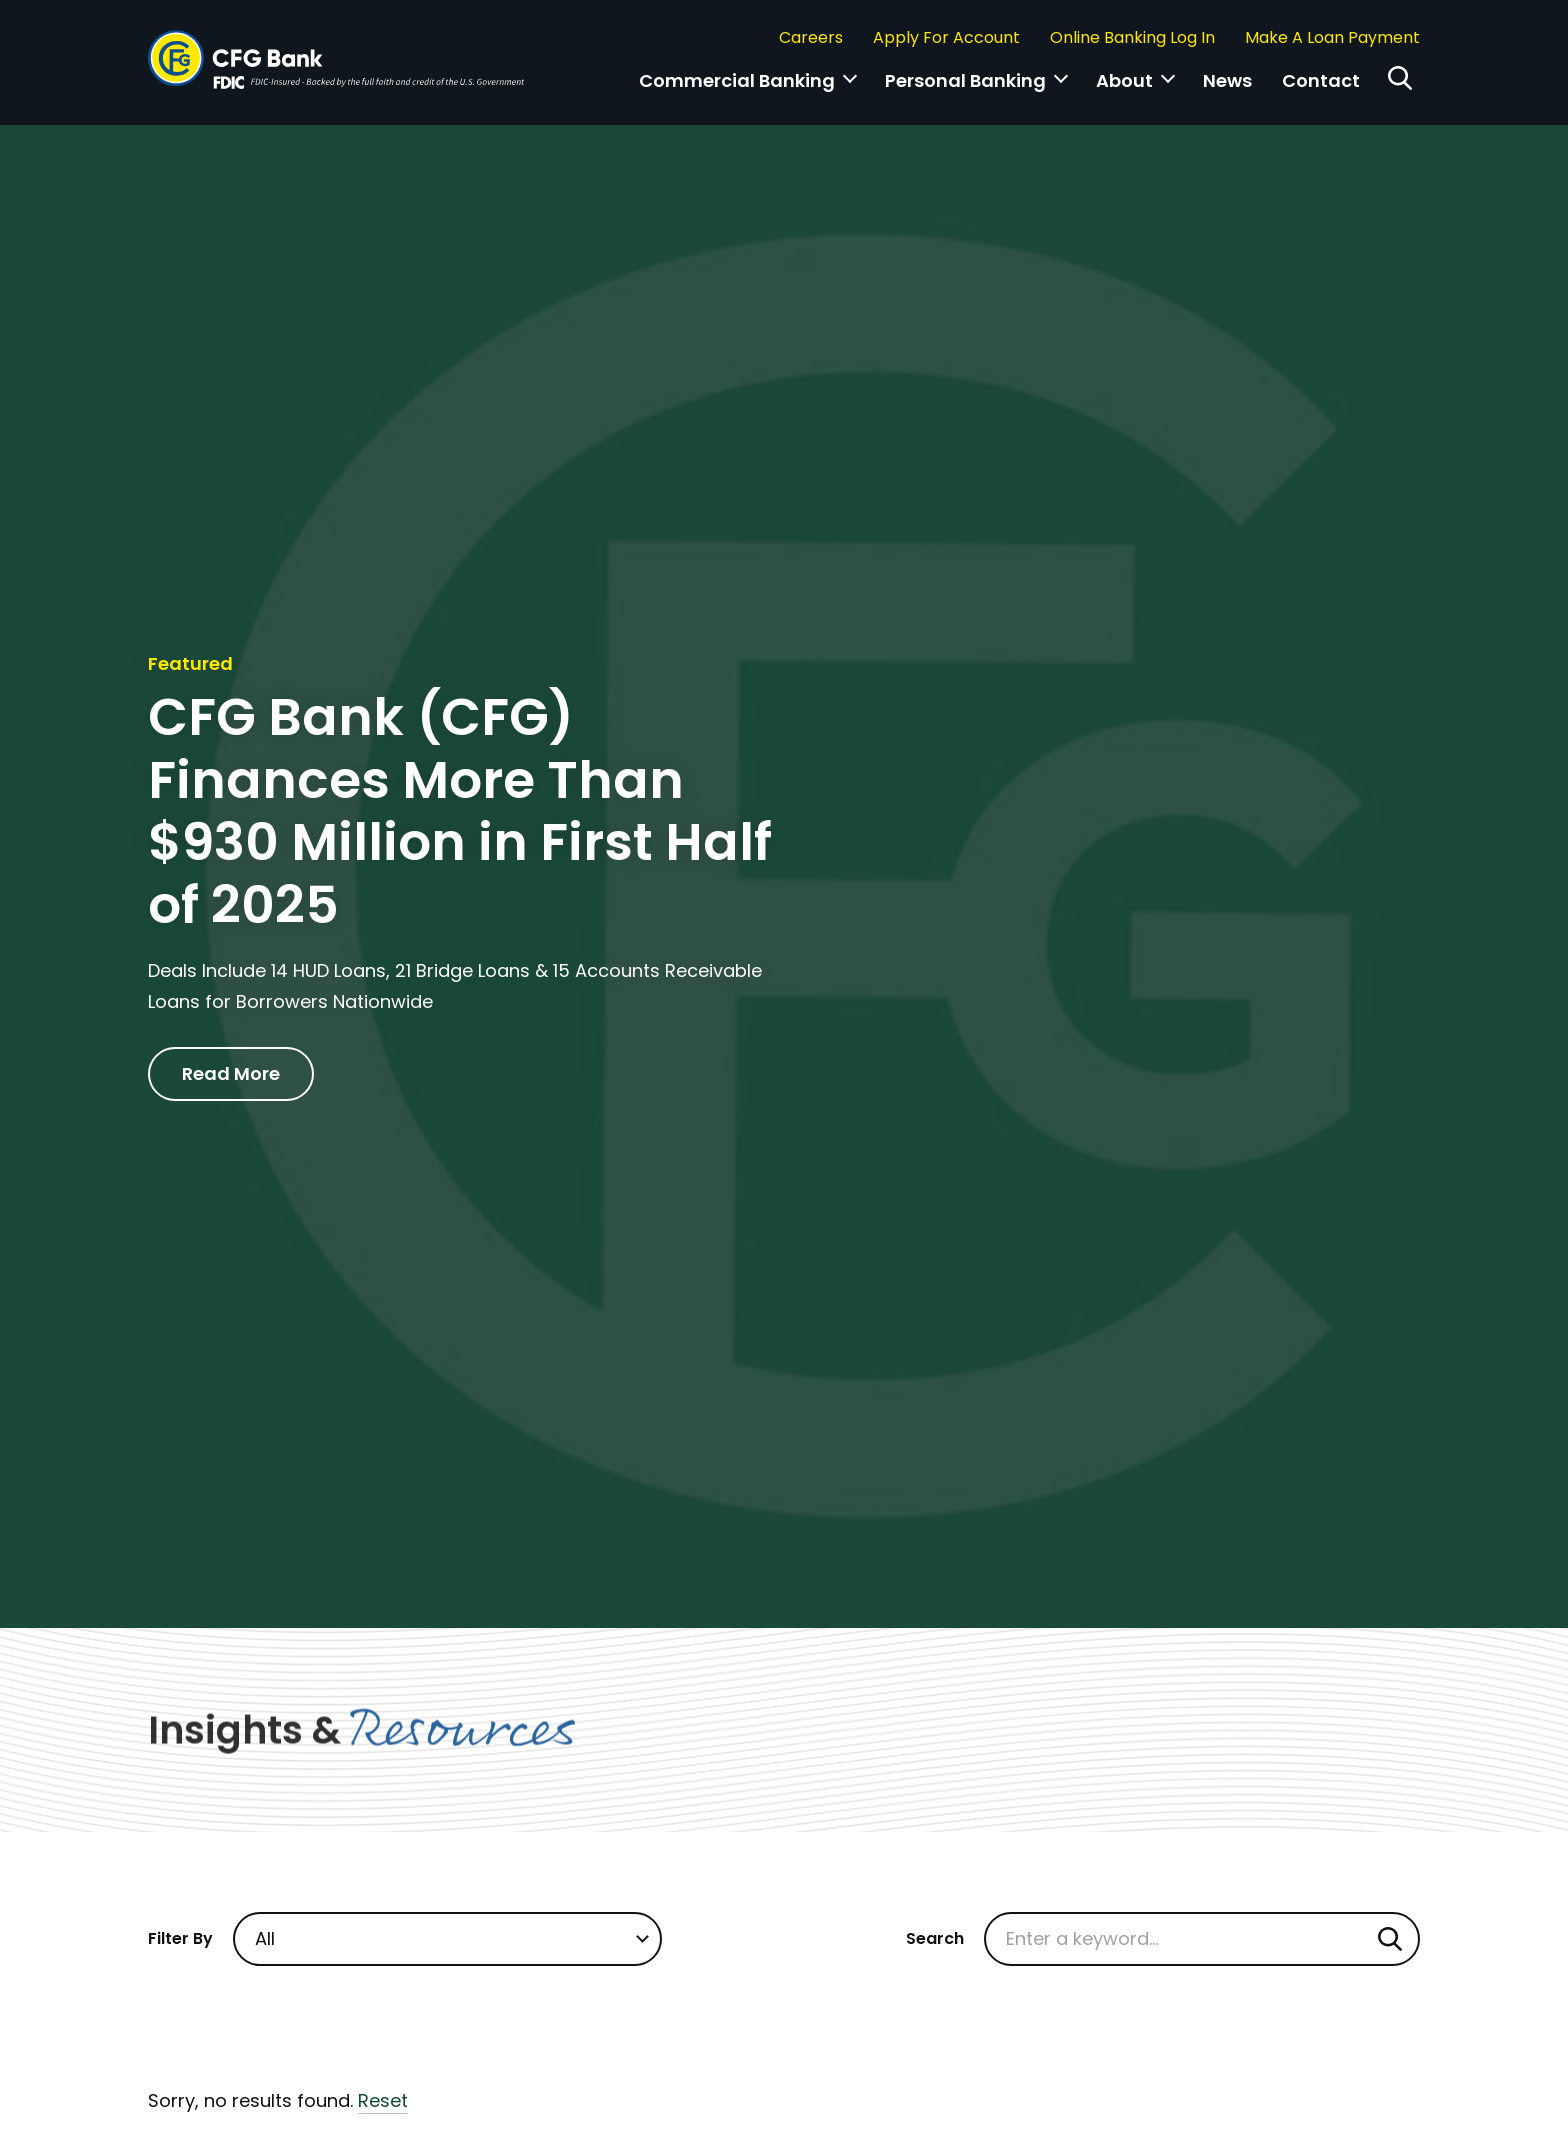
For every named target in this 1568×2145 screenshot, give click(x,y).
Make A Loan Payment (1332, 37)
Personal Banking (965, 80)
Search (935, 1938)
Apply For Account (946, 37)
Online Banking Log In (1132, 37)
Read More (231, 1073)
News (1227, 80)
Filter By (180, 1938)
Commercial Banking (737, 80)
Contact (1321, 80)
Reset (383, 2100)
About (1124, 80)
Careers (811, 37)
